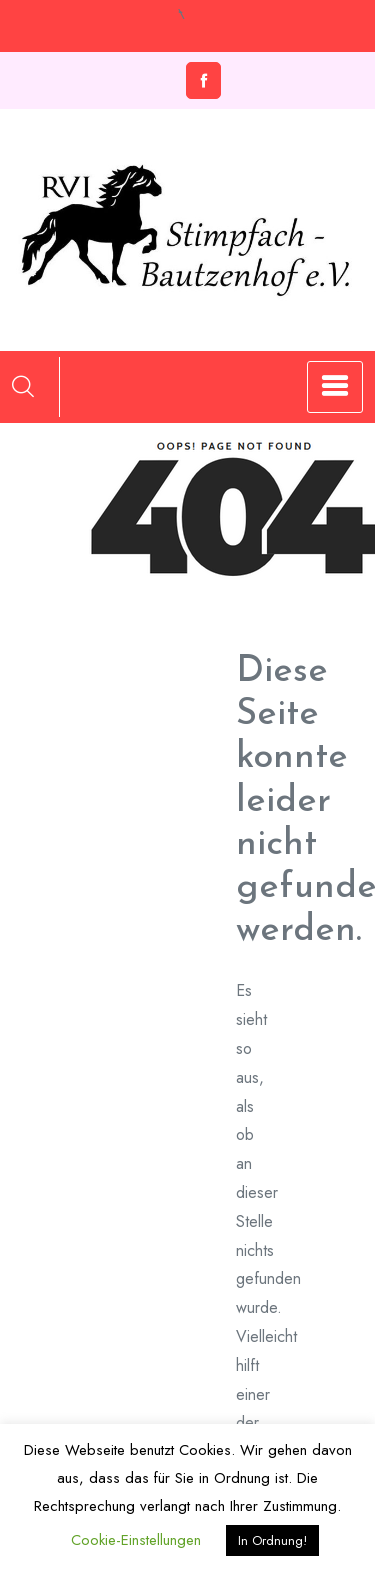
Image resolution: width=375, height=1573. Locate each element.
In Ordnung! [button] (272, 1540)
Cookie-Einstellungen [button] (136, 1540)
